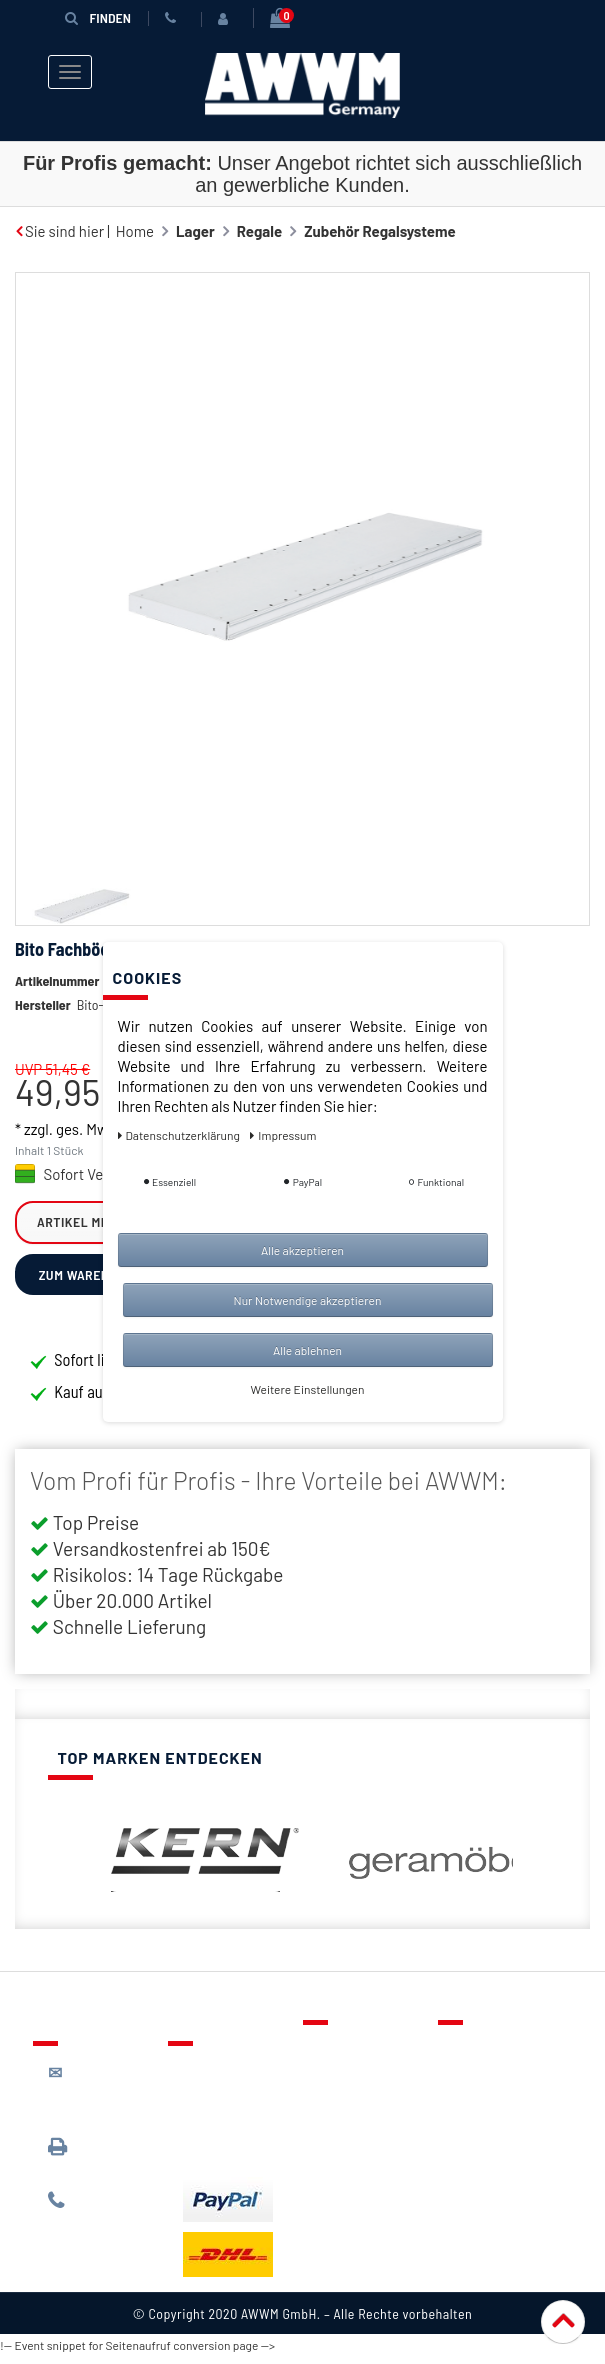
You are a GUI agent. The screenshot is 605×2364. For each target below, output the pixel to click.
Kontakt (344, 2057)
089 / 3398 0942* (85, 2163)
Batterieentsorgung (248, 2155)
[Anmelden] (227, 19)
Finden (98, 17)
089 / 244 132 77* (98, 2218)
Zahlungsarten (231, 2126)
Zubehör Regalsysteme (380, 231)
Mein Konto (355, 2144)
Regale (259, 231)
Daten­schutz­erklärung (180, 1135)
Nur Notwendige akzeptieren (308, 1300)
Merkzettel (353, 2086)
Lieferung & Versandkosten (232, 2087)
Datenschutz (494, 2086)
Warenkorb (354, 2115)
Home (135, 231)
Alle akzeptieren (302, 1250)
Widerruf (482, 2144)
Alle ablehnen (307, 1350)
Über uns (482, 2057)
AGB (466, 2115)
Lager (195, 231)
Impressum (490, 2173)
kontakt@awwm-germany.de (103, 2099)
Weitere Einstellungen (308, 1389)
